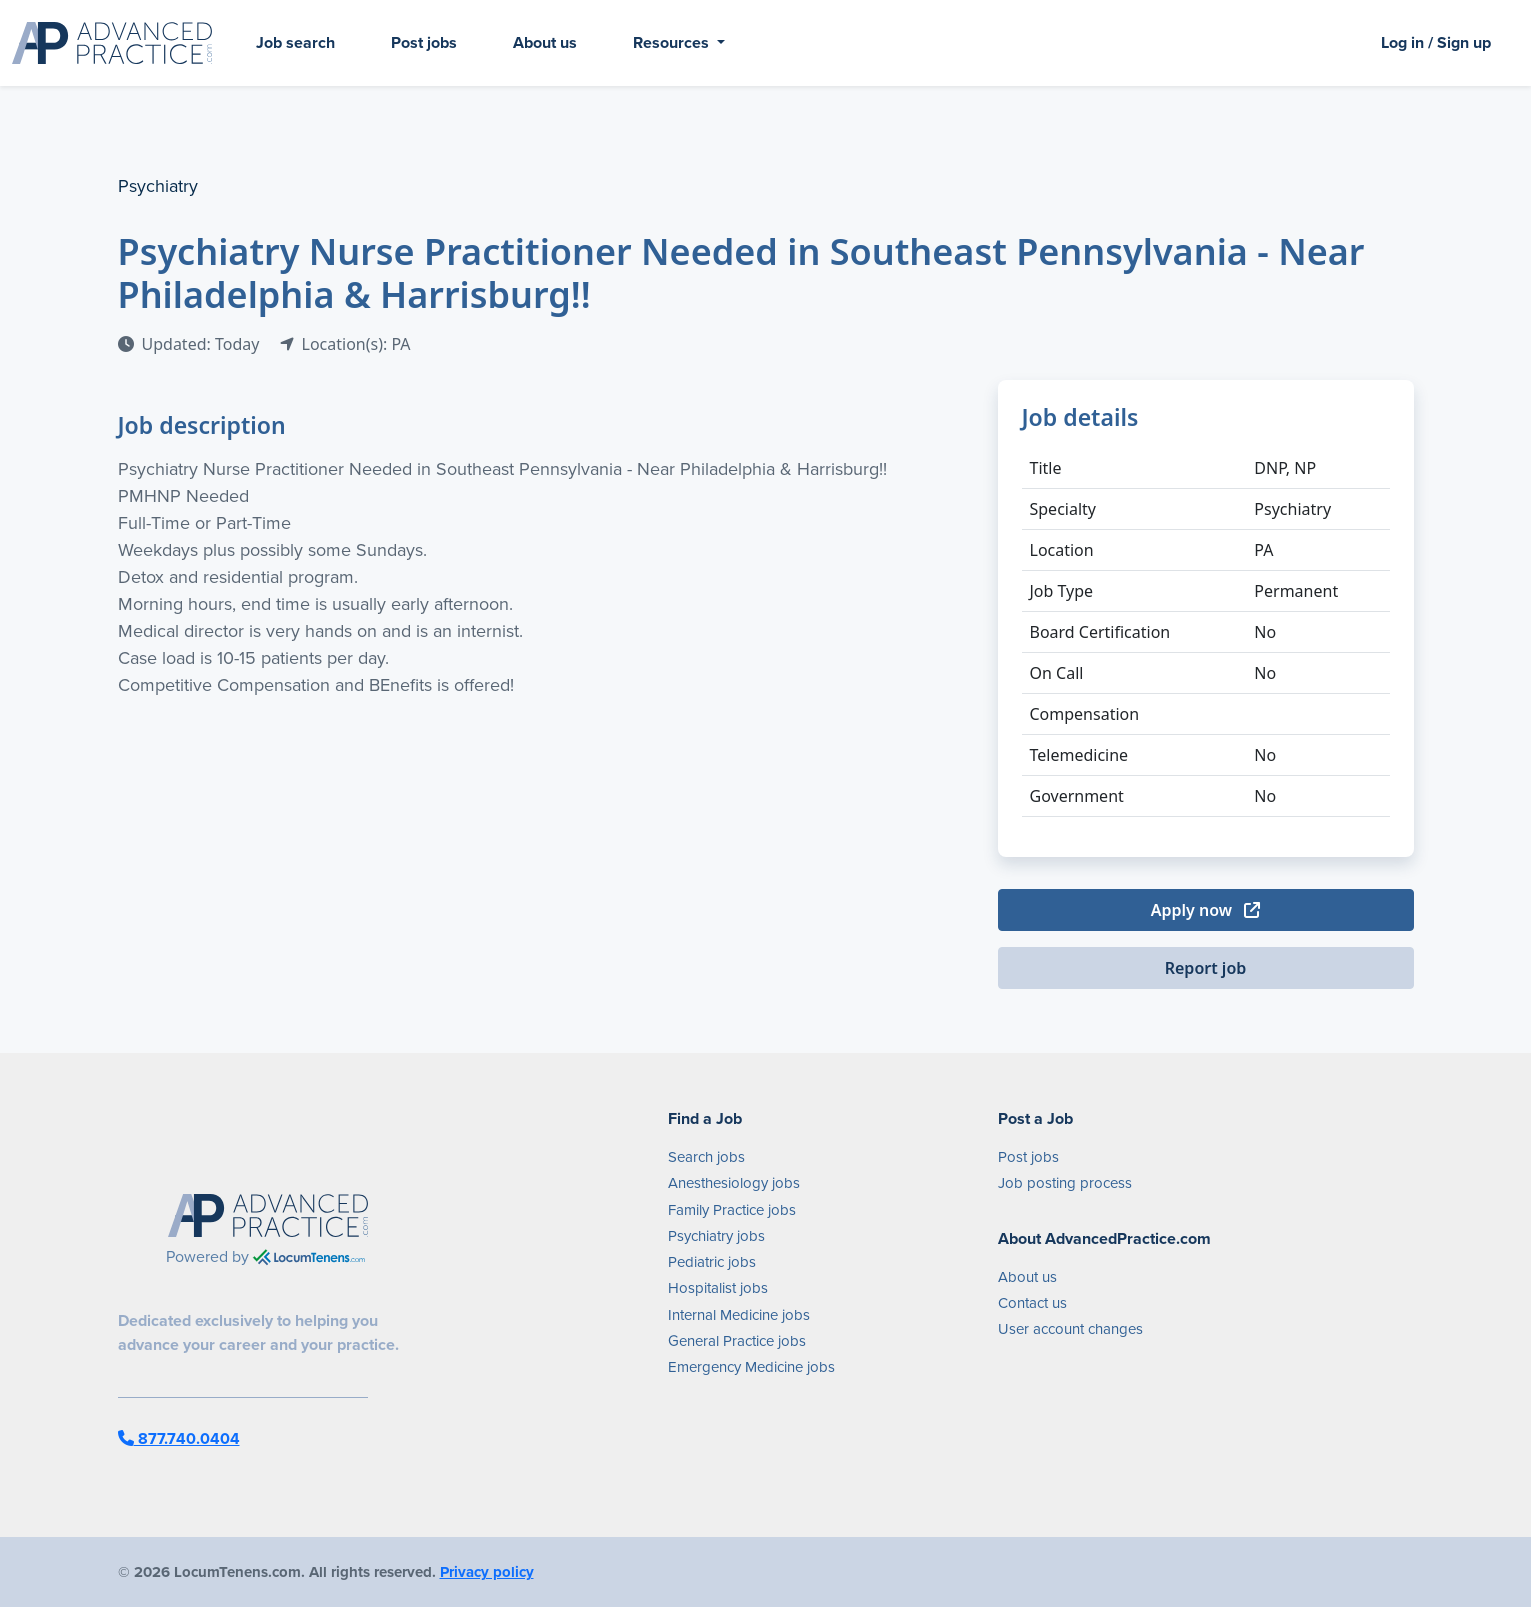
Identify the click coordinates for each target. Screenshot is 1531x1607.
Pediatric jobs (712, 1262)
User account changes (1070, 1329)
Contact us (1032, 1303)
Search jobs (706, 1157)
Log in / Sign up (1436, 42)
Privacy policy (487, 1572)
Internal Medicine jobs (739, 1315)
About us (545, 42)
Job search (295, 42)
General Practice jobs (737, 1341)
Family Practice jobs (732, 1210)
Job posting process (1065, 1183)
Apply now (1205, 910)
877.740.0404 (179, 1438)
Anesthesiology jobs (734, 1183)
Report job (1206, 968)
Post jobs (424, 42)
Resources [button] (673, 42)
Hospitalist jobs (718, 1288)
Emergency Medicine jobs (751, 1367)
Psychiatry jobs (716, 1236)
